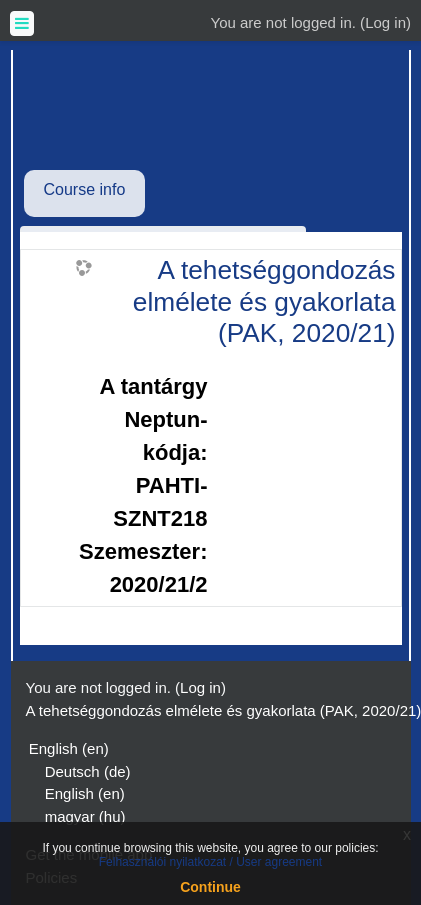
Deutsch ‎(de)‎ (88, 771)
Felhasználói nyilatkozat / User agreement (210, 862)
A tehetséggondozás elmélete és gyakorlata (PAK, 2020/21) (264, 301)
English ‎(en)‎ (69, 748)
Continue (210, 887)
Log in (385, 22)
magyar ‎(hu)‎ (85, 816)
